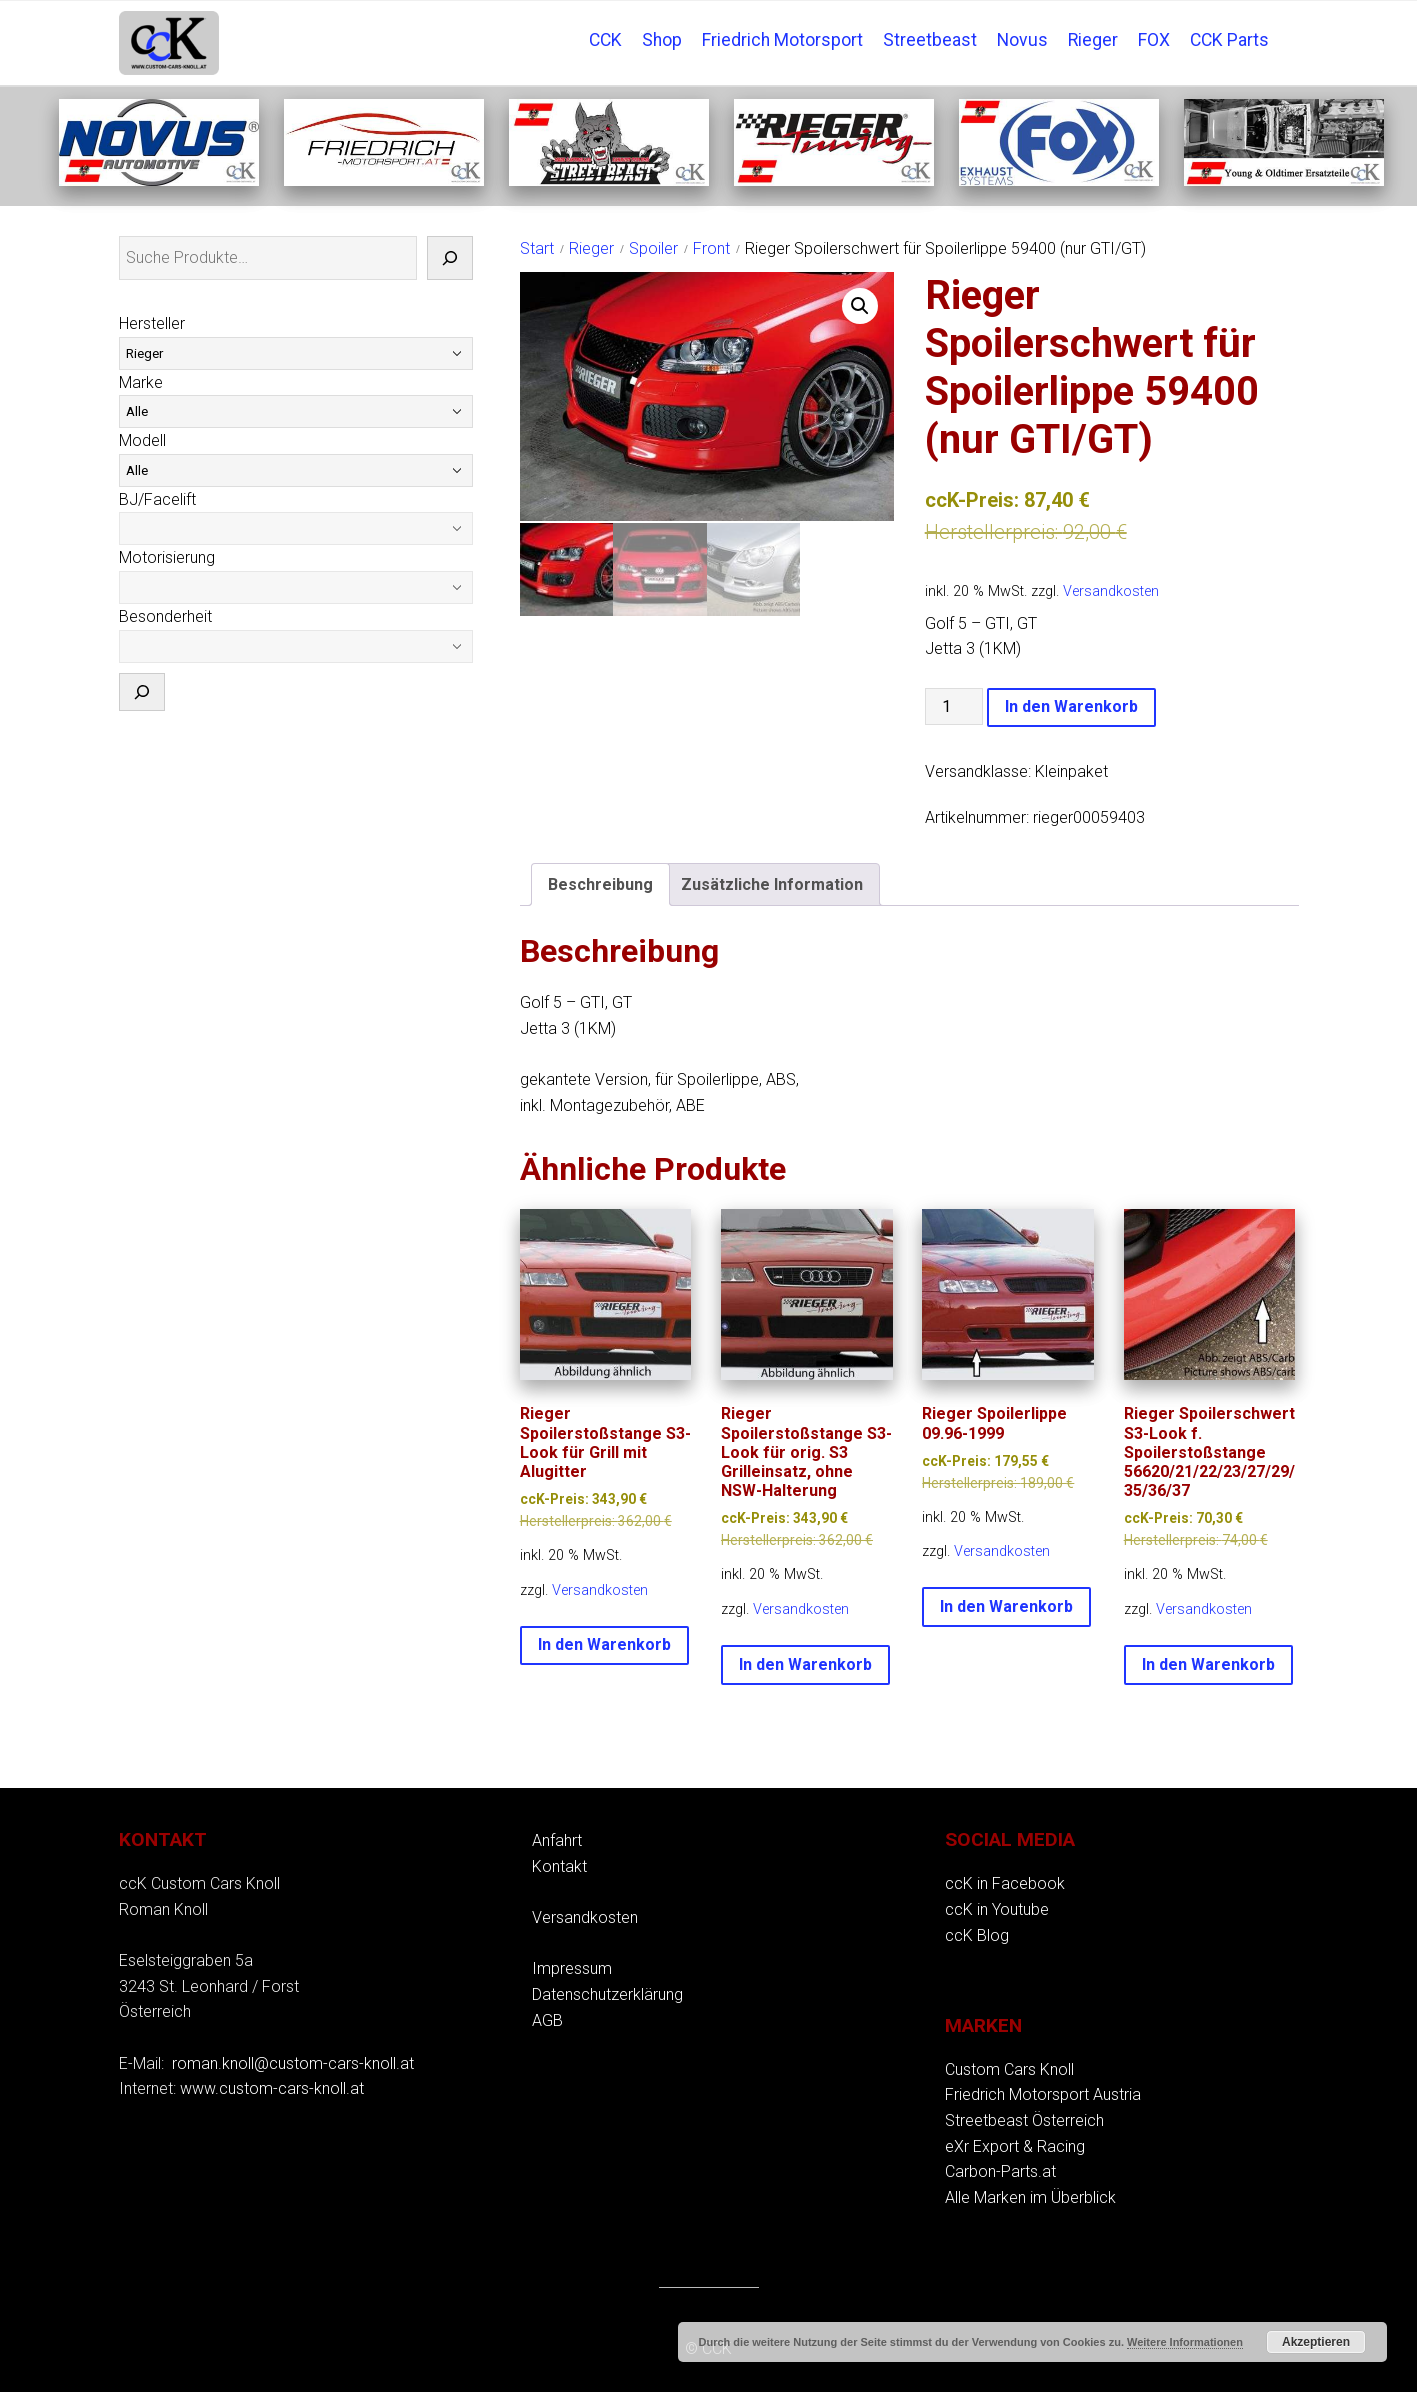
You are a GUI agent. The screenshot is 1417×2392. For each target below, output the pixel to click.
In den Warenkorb (1071, 706)
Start (537, 248)
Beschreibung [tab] (600, 884)
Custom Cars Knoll (1009, 2069)
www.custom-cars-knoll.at (272, 2088)
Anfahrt (557, 1840)
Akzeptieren (1316, 2342)
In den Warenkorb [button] (604, 1644)
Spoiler (653, 248)
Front (711, 248)
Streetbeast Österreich (1024, 2120)
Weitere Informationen (1185, 2342)
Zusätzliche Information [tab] (772, 884)
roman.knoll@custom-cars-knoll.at (293, 2063)
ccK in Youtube (997, 1909)
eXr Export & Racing (1015, 2146)
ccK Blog (977, 1935)
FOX (1154, 40)
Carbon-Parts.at (1000, 2171)
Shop (662, 40)
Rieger (1093, 40)
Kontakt (559, 1866)
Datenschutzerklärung (607, 1994)
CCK (605, 40)
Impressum (572, 1968)
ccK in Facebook (1005, 1883)
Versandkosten (1111, 591)
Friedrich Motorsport (782, 40)
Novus (1022, 40)
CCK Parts (1229, 40)
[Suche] (450, 258)
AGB (547, 2020)
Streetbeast (930, 40)
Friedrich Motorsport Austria (1043, 2094)
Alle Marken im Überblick (1030, 2197)
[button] (860, 306)
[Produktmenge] (954, 706)
